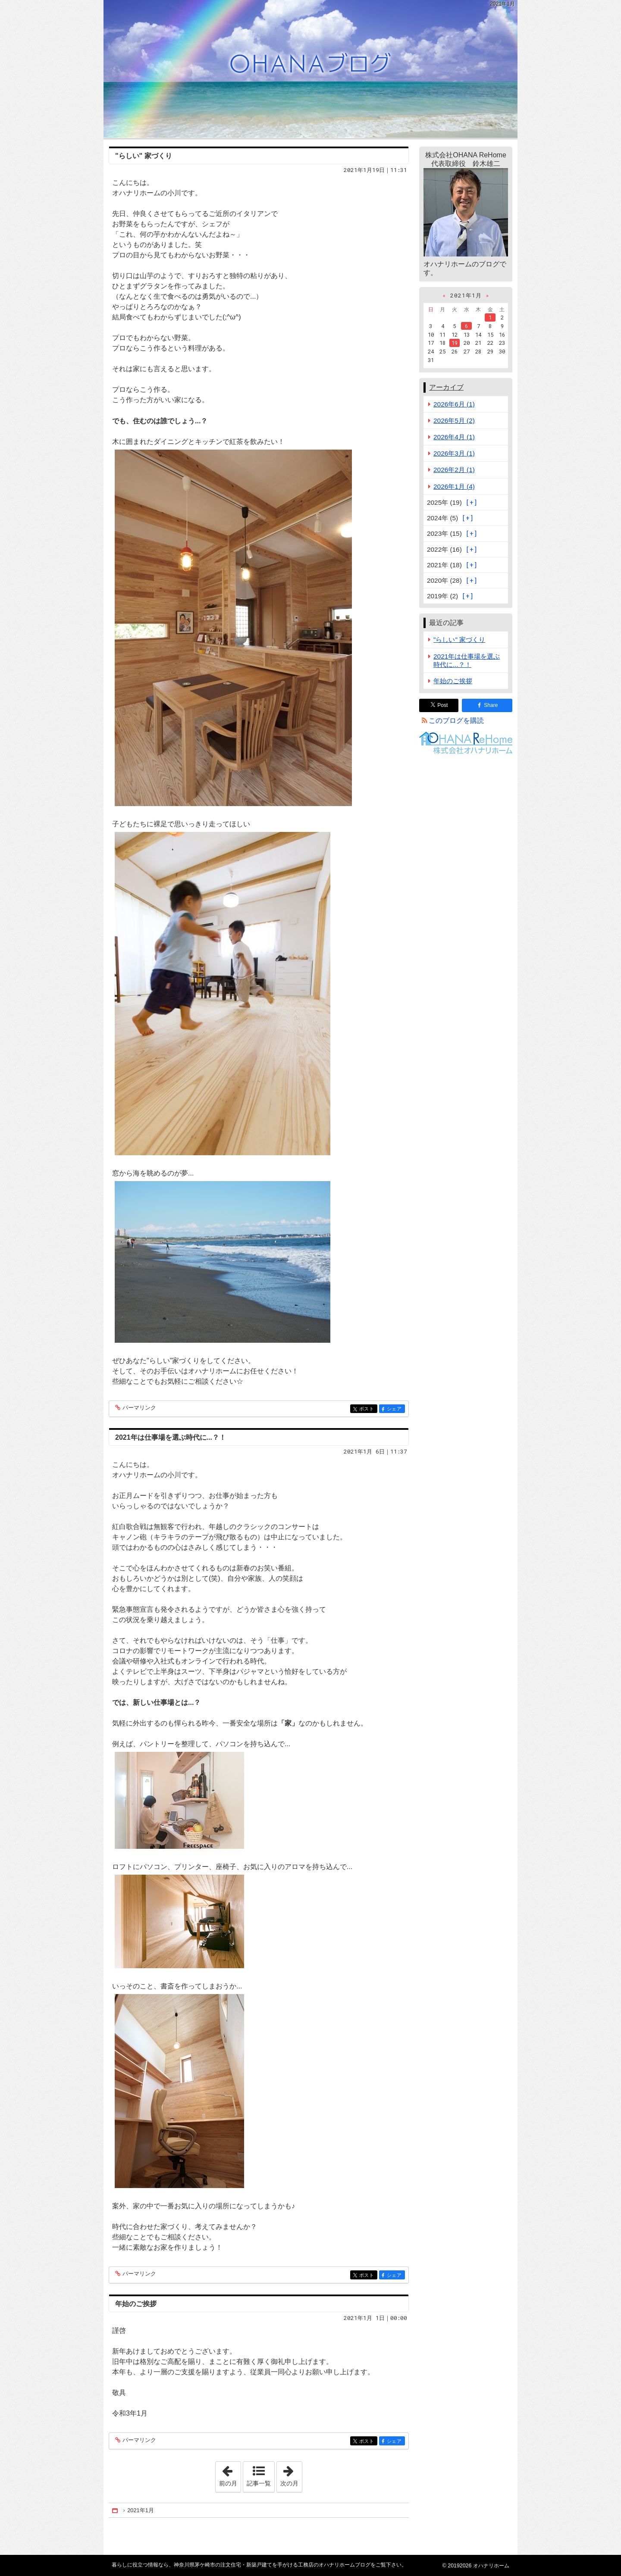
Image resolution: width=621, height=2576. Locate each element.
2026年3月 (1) (454, 453)
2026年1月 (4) (454, 486)
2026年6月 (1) (454, 404)
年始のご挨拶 (136, 2303)
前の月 (230, 2474)
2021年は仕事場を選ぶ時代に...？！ (170, 1437)
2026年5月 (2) (454, 420)
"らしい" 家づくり (143, 155)
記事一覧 (259, 2483)
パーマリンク (138, 1408)
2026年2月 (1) (454, 469)
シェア (395, 1409)
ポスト (367, 1409)
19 (455, 342)
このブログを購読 (456, 720)
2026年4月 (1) (454, 437)
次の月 (291, 2474)
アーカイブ (446, 387)
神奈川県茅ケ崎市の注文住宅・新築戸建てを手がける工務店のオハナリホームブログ (311, 69)
